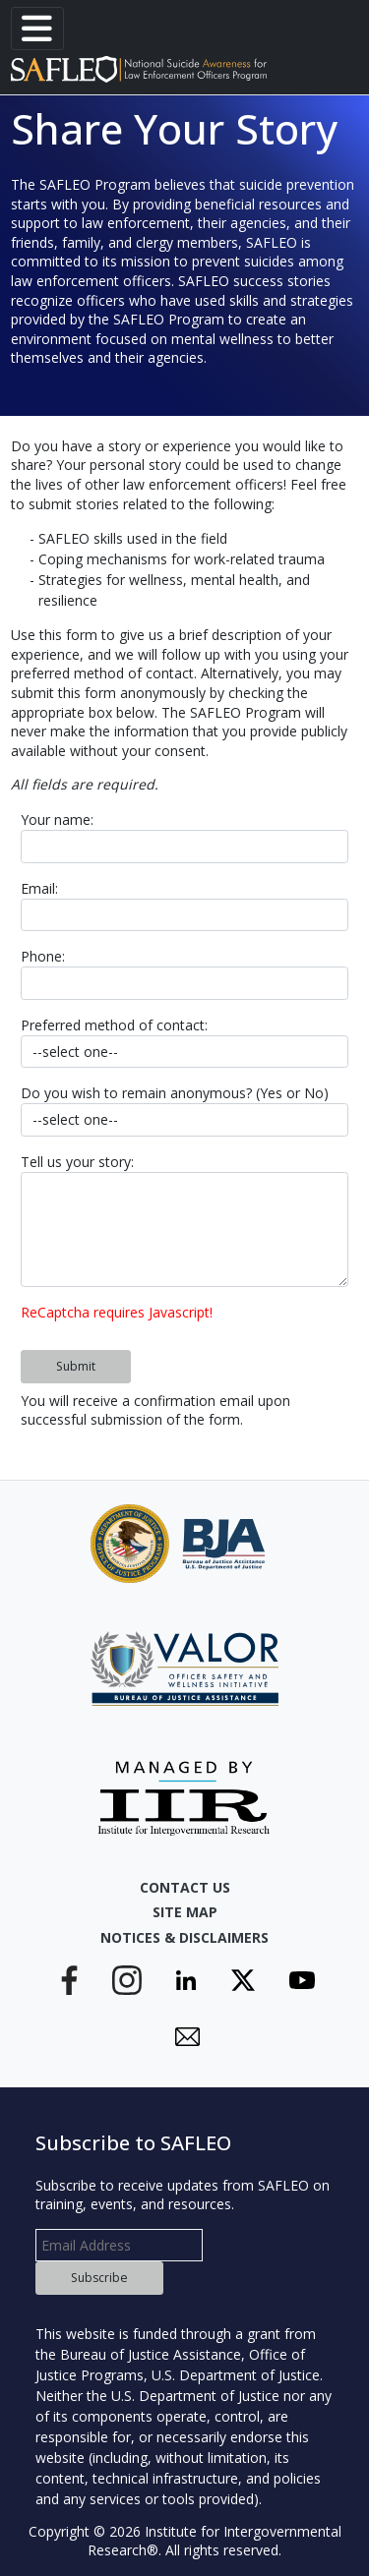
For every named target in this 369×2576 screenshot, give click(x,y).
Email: (39, 888)
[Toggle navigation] (37, 28)
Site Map (185, 1912)
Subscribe (99, 2277)
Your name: (57, 819)
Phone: (43, 956)
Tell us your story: (77, 1161)
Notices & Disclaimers (184, 1937)
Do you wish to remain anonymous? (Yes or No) (175, 1092)
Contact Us (185, 1887)
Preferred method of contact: (114, 1025)
